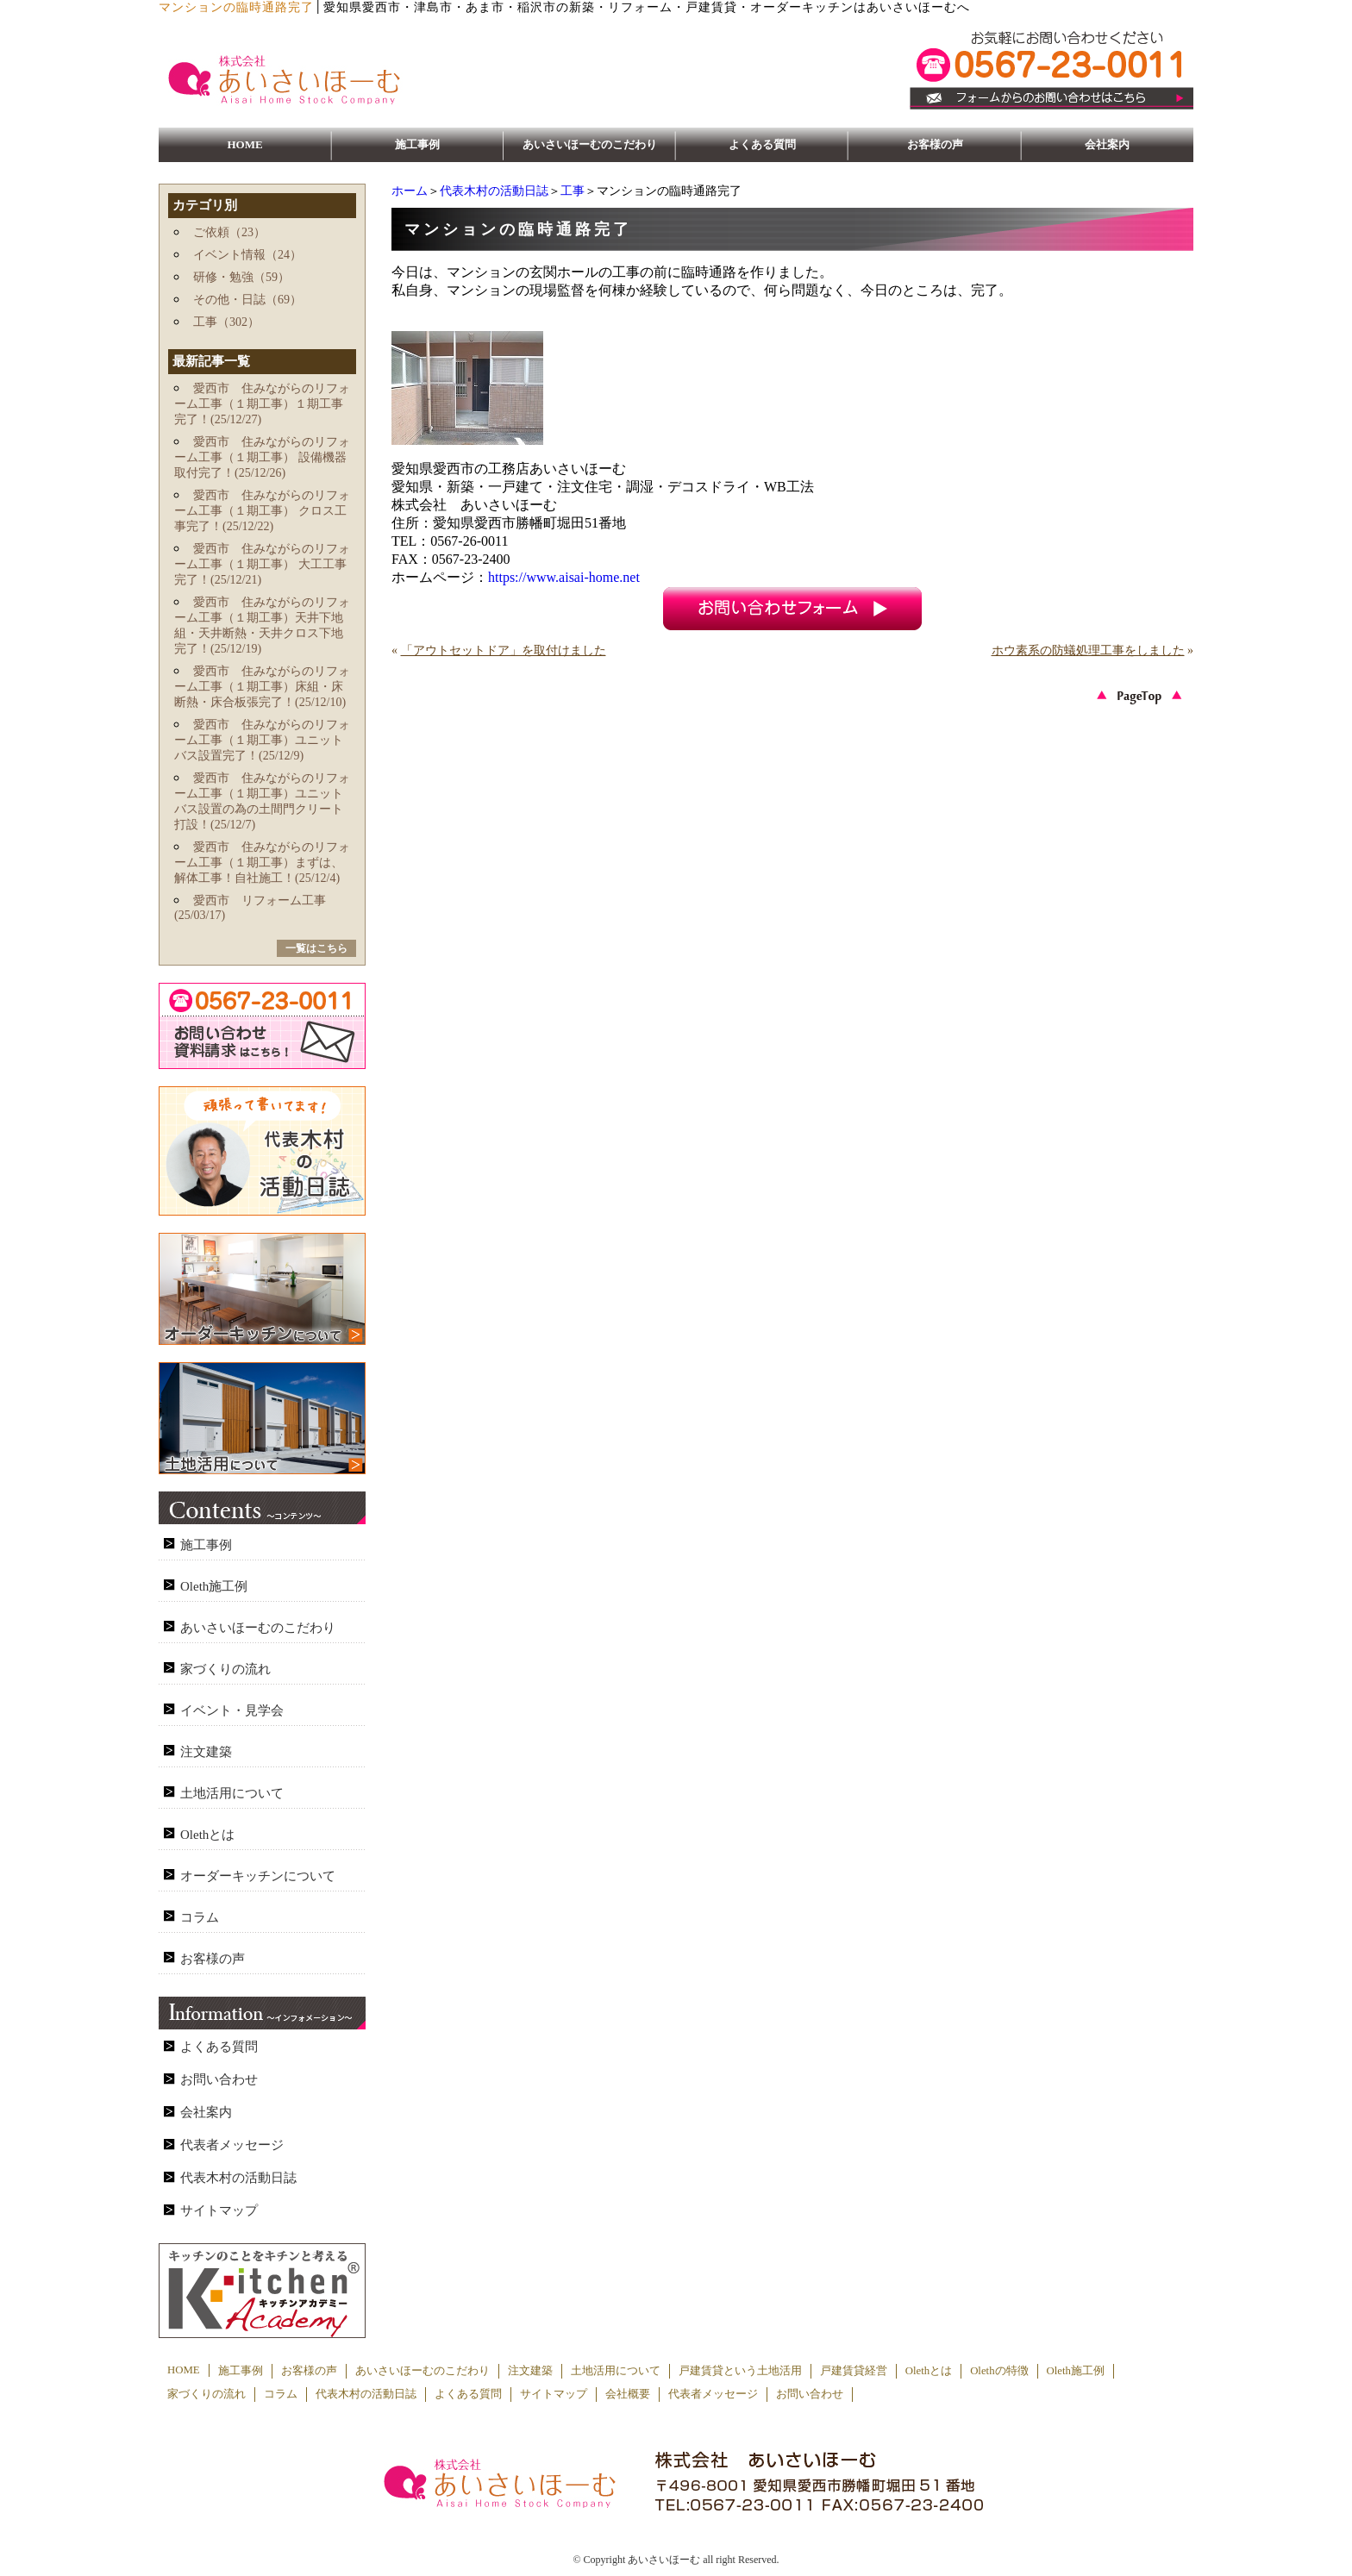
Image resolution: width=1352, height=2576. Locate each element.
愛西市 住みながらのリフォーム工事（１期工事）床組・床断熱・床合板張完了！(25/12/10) (262, 687)
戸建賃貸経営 (853, 2371)
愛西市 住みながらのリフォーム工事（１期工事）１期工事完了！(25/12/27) (262, 404)
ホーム (409, 190)
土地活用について (232, 1793)
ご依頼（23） (229, 232)
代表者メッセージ (232, 2145)
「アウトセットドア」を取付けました (503, 650)
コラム (199, 1917)
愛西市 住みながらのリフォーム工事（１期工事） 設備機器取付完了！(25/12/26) (262, 457)
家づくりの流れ (225, 1669)
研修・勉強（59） (241, 277)
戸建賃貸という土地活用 (740, 2371)
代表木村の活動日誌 (494, 190)
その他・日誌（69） (247, 299)
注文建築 (206, 1752)
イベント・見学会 (232, 1710)
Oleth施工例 (213, 1586)
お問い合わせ (219, 2079)
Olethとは (207, 1834)
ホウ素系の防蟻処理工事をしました (1088, 650)
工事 (572, 190)
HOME (244, 144)
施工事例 (417, 144)
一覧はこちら (316, 948)
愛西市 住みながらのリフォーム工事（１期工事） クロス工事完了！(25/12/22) (262, 511)
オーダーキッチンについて (257, 1876)
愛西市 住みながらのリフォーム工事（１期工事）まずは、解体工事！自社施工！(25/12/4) (262, 863)
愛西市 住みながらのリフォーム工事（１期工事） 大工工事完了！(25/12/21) (262, 564)
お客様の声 (935, 144)
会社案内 (1107, 144)
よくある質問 (762, 144)
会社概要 (627, 2394)
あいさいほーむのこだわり (590, 144)
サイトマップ (219, 2210)
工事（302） (226, 322)
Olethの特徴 (999, 2371)
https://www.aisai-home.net (564, 577)
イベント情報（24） (247, 254)
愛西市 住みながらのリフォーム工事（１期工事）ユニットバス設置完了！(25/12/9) (262, 740)
